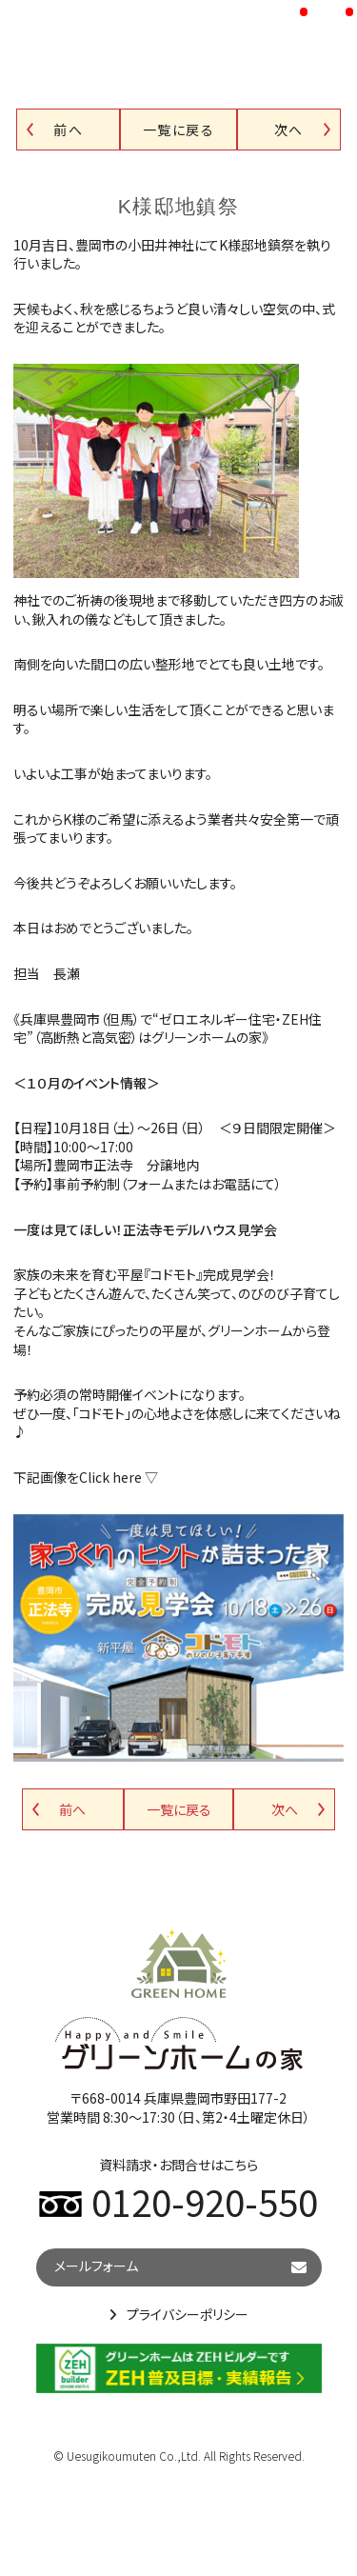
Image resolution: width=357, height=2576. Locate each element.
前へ (68, 129)
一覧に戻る (178, 129)
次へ (289, 129)
